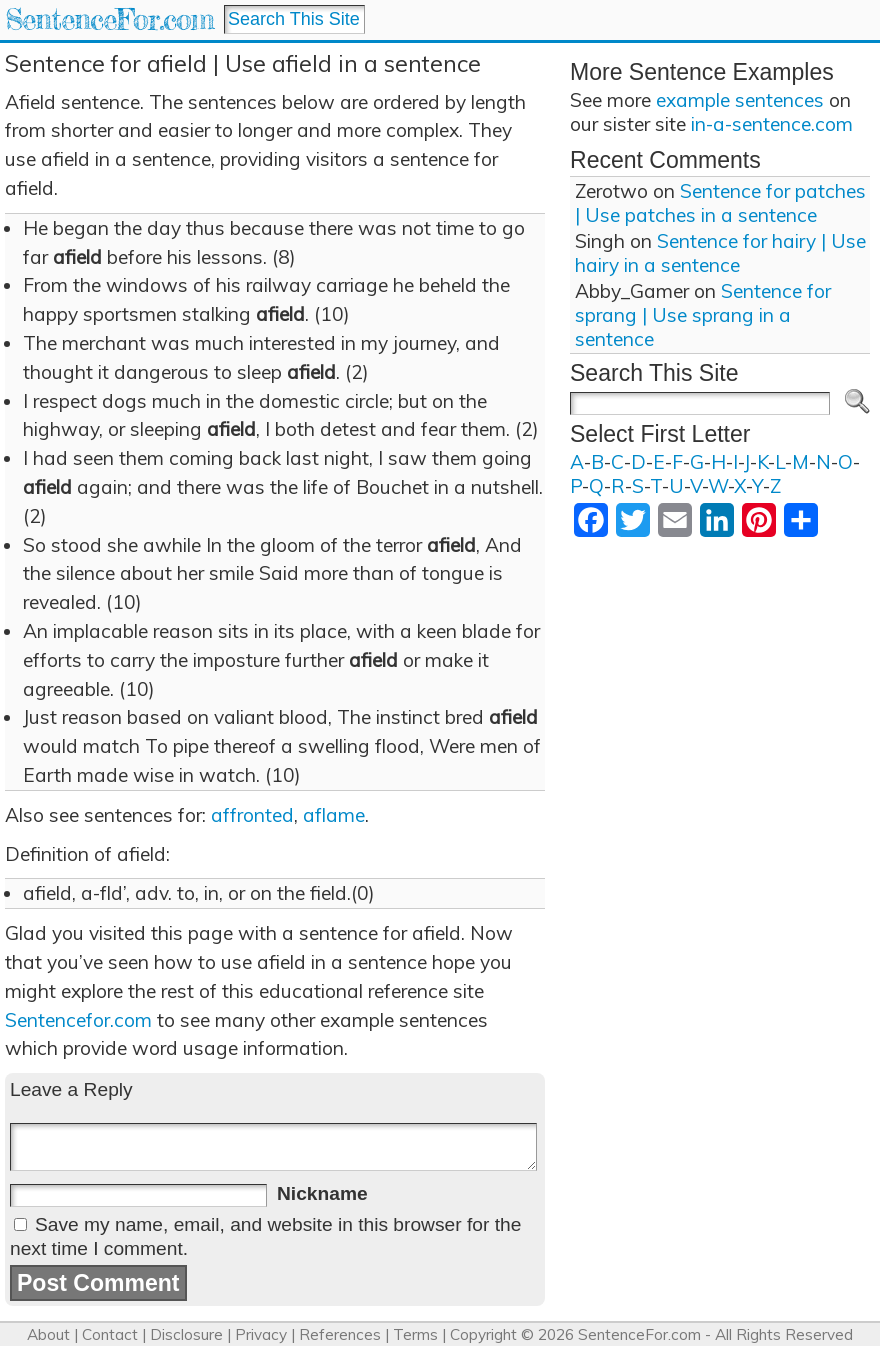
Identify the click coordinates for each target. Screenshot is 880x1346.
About (48, 1334)
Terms (415, 1334)
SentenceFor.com (109, 19)
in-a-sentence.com (772, 124)
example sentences (740, 100)
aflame (334, 815)
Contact (110, 1334)
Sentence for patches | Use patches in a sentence (720, 203)
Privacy (261, 1334)
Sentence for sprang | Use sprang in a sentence (703, 315)
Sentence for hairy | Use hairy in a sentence (720, 253)
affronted (252, 815)
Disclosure (186, 1334)
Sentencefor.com (78, 1020)
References (340, 1334)
